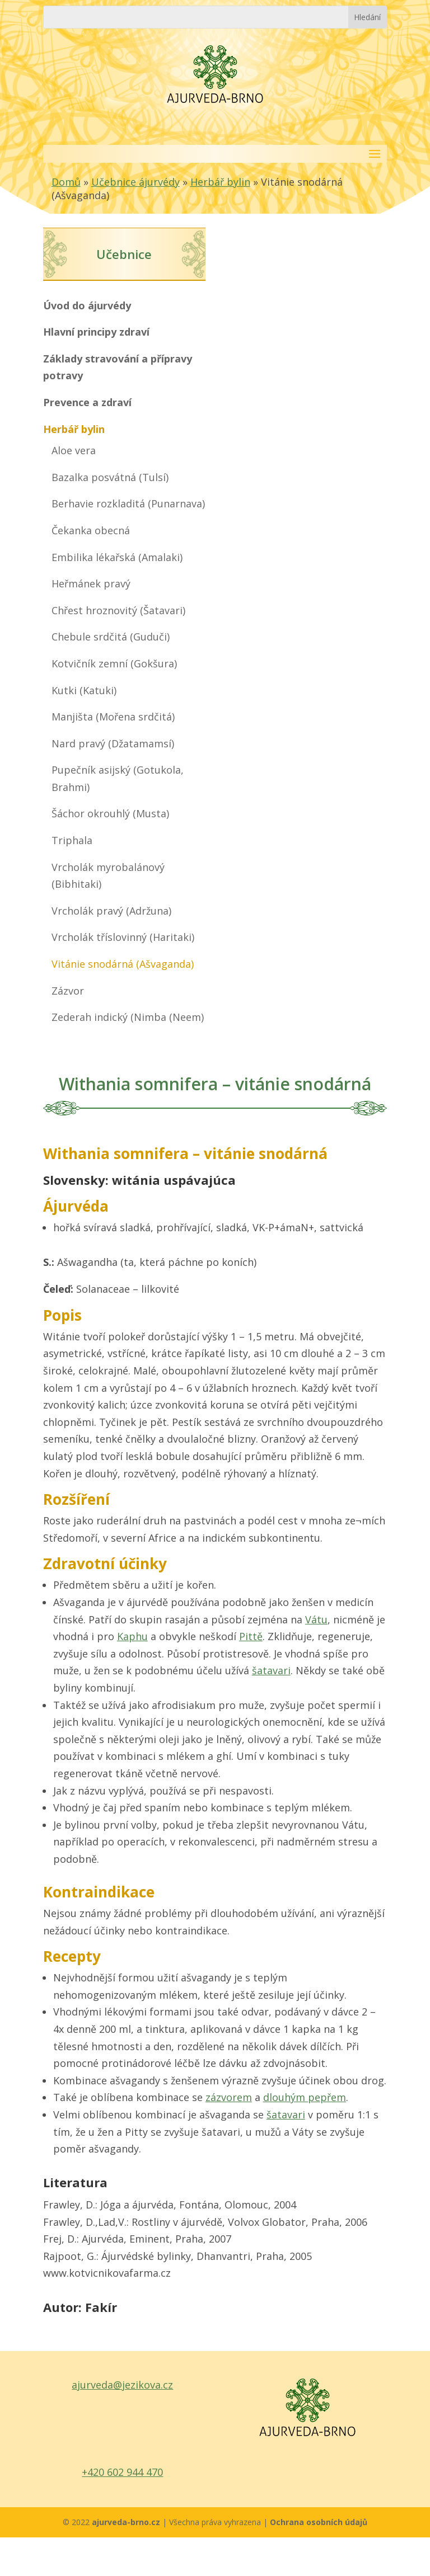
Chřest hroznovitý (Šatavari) (118, 610)
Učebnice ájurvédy (135, 182)
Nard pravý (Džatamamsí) (113, 743)
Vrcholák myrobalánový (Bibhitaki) (108, 875)
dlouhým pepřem (304, 2097)
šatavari (271, 1670)
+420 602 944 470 (122, 2472)
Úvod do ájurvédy (87, 305)
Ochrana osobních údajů (318, 2522)
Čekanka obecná (91, 530)
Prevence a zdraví (87, 402)
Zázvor (68, 990)
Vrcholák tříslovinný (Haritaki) (123, 937)
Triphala (72, 840)
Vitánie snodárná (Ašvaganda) (123, 964)
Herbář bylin (220, 182)
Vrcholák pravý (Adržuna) (111, 910)
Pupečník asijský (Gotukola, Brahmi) (118, 778)
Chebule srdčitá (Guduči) (111, 636)
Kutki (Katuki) (84, 690)
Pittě (251, 1636)
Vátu (316, 1619)
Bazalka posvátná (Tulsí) (110, 477)
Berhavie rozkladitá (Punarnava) (128, 503)
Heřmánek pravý (91, 583)
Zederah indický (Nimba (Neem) (128, 1017)
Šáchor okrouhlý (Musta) (110, 813)
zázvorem (228, 2097)
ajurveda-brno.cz (127, 2522)
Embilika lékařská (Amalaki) (117, 557)
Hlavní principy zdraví (96, 331)
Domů (66, 182)
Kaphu (132, 1636)
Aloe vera (74, 450)
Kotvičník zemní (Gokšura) (114, 663)
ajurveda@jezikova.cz (122, 2384)
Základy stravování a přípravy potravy (117, 367)
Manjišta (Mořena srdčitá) (113, 716)
